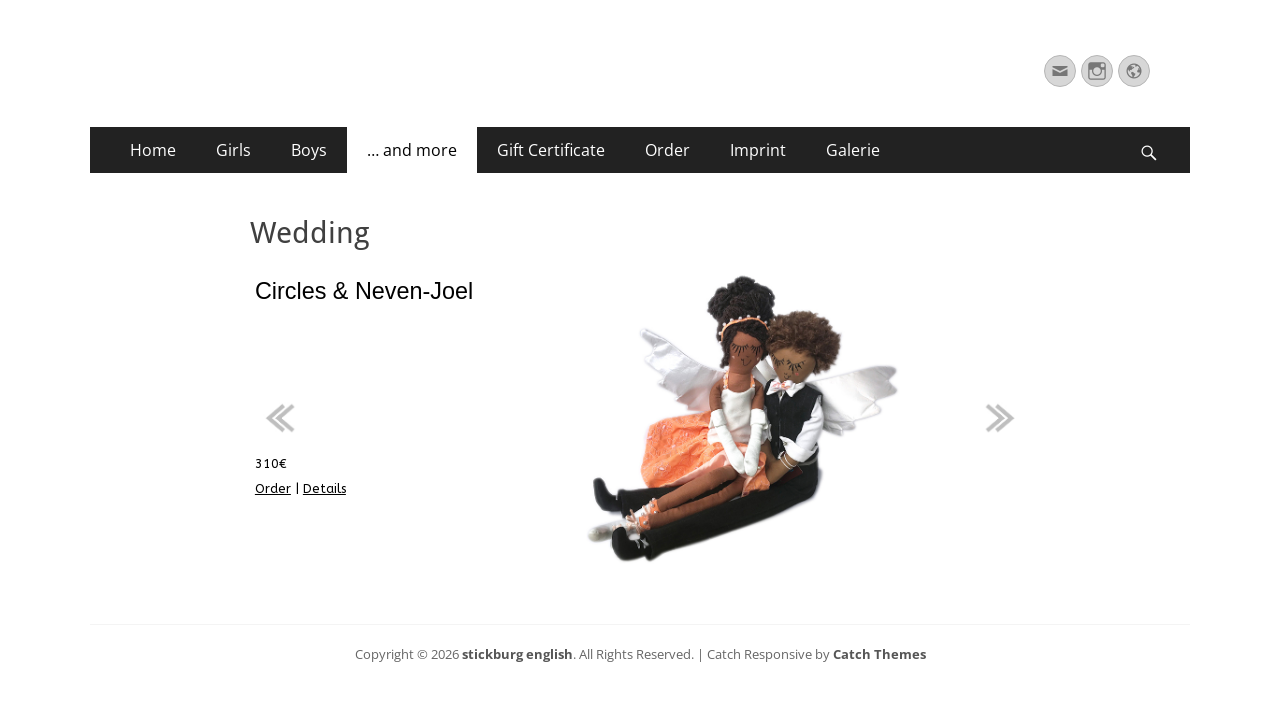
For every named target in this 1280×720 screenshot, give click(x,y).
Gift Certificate (551, 150)
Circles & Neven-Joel (364, 291)
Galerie (853, 150)
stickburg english (517, 654)
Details (324, 488)
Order (667, 150)
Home (153, 150)
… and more (412, 150)
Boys (309, 150)
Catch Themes (879, 654)
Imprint (758, 150)
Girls (233, 150)
